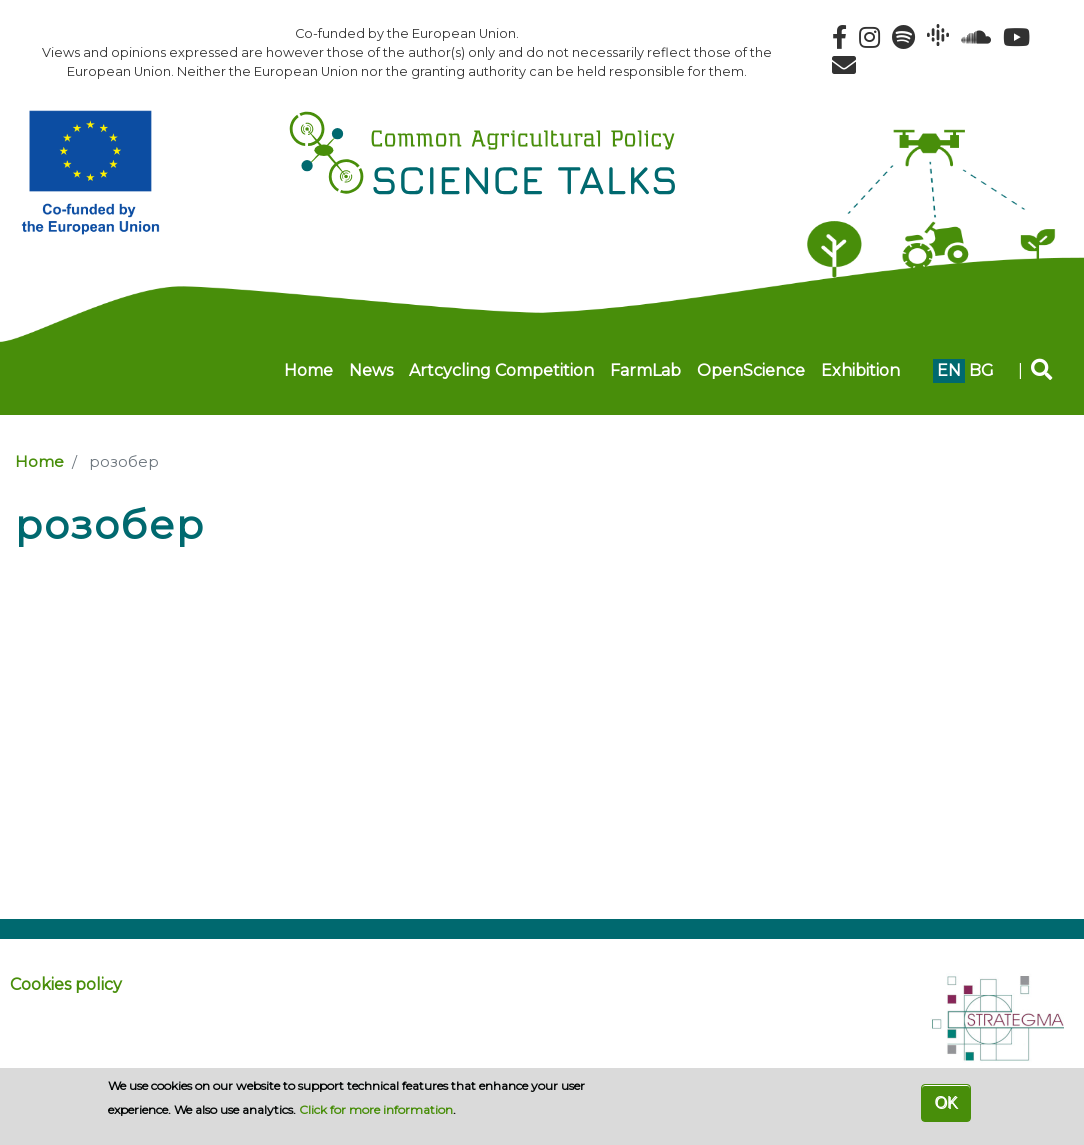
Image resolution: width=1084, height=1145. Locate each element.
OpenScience (751, 370)
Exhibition (860, 370)
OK (945, 1102)
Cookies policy (66, 984)
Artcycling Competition (501, 370)
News (371, 370)
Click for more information (376, 1109)
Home (308, 370)
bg (981, 370)
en (949, 370)
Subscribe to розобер (23, 565)
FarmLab (645, 370)
